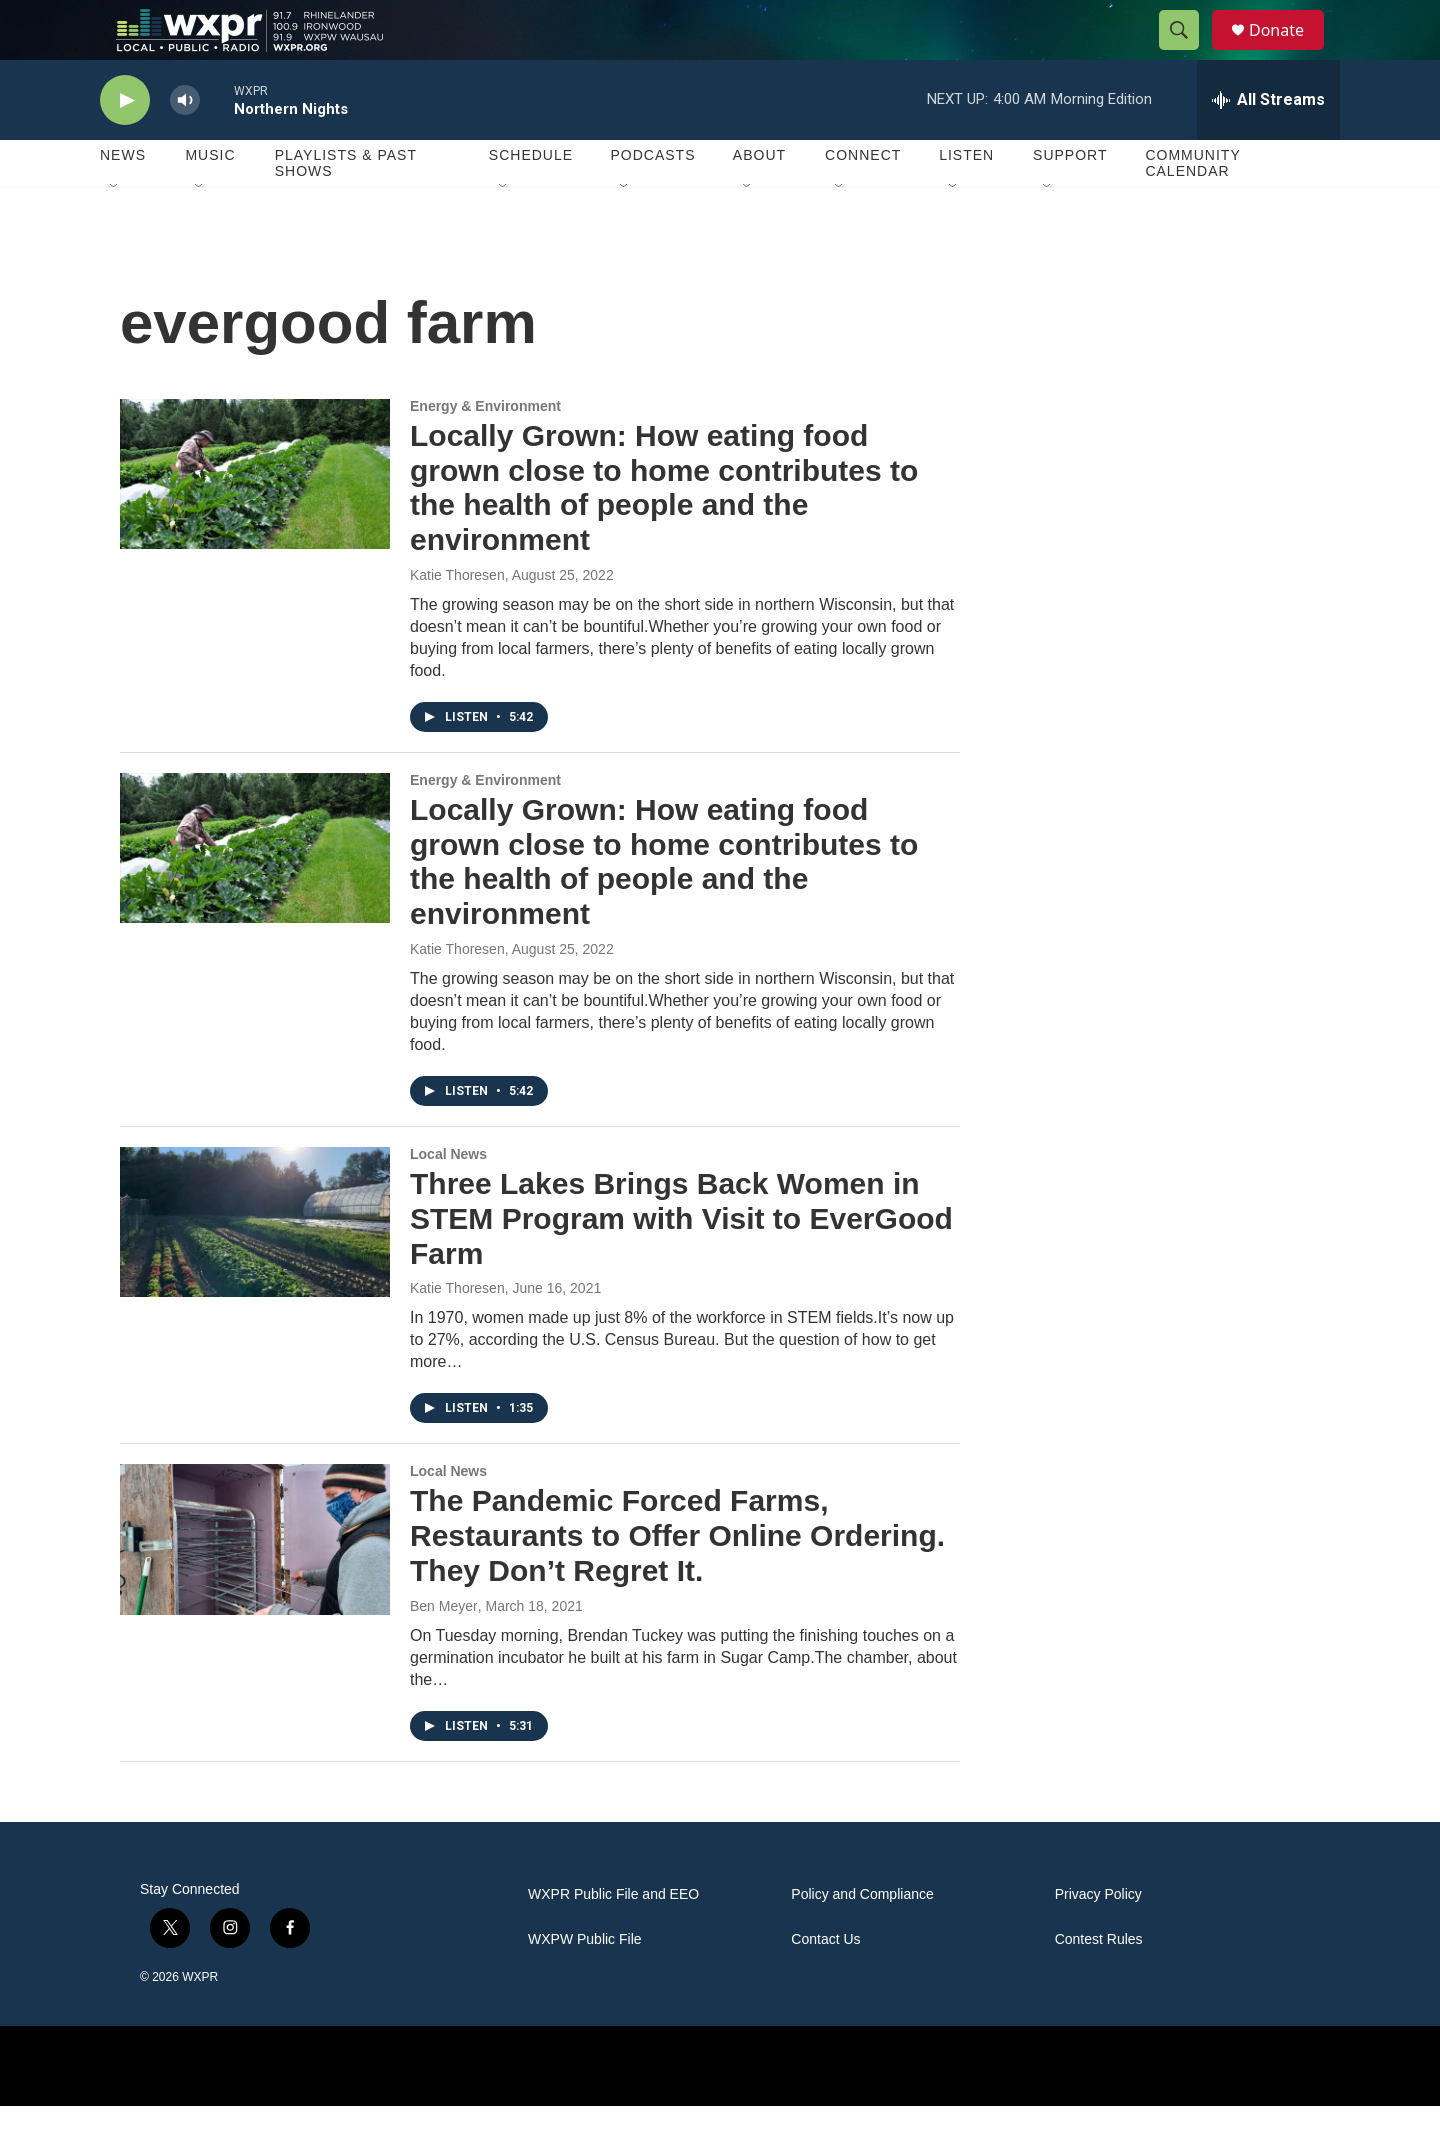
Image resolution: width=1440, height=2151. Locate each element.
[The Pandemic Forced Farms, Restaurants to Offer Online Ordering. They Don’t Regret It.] (255, 1584)
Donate (1289, 52)
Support (1070, 200)
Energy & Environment (485, 451)
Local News (448, 1199)
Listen (966, 200)
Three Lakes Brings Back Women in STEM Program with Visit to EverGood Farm (681, 1263)
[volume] (185, 145)
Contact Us (825, 1984)
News (123, 200)
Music (210, 200)
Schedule (531, 200)
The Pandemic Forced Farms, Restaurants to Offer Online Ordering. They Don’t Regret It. (677, 1580)
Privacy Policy (1098, 1939)
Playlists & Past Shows (346, 208)
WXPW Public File (585, 1984)
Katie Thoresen (457, 620)
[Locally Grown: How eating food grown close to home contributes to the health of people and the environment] (255, 519)
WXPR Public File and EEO (613, 1939)
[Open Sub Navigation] (115, 232)
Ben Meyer (444, 1651)
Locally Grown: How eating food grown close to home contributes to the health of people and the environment (664, 532)
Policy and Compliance (862, 1939)
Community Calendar (1192, 208)
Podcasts (652, 200)
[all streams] (1268, 145)
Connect (863, 200)
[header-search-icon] (1188, 53)
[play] (125, 145)
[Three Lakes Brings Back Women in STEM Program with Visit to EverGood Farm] (255, 1267)
